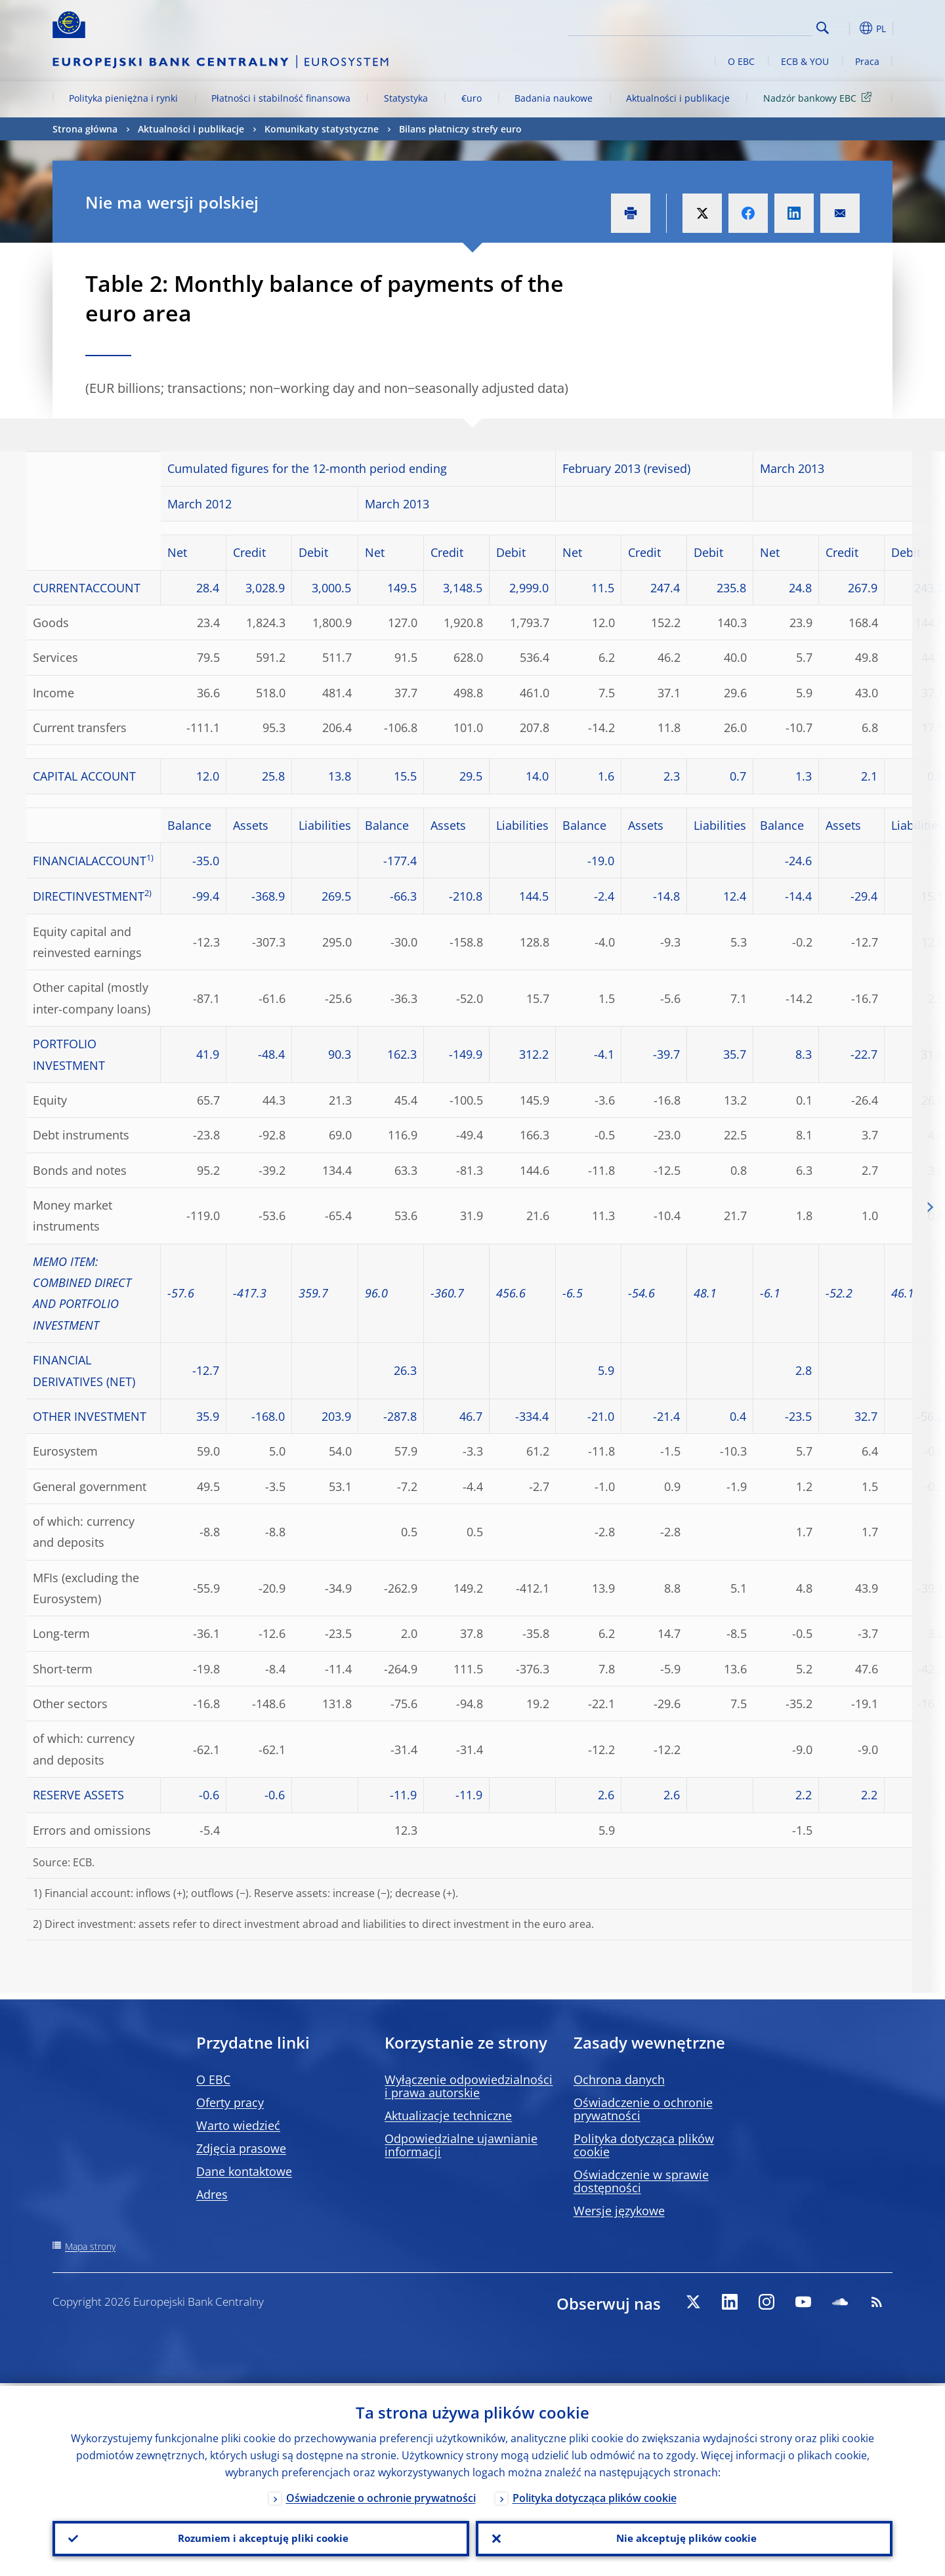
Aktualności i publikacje (678, 98)
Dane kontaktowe (244, 2171)
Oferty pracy (230, 2102)
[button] (846, 28)
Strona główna (84, 129)
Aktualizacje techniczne (448, 2115)
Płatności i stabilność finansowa (280, 98)
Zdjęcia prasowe (241, 2148)
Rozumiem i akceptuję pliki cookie (260, 2537)
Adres (212, 2194)
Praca (867, 61)
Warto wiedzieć (238, 2125)
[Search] (746, 26)
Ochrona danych (619, 2079)
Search (822, 27)
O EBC (741, 61)
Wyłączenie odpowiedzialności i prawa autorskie (469, 2086)
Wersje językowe (619, 2210)
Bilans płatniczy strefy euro (460, 129)
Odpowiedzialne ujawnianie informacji (461, 2145)
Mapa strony (90, 2246)
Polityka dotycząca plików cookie (644, 2145)
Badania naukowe (553, 98)
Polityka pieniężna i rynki (123, 98)
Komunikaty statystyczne (321, 129)
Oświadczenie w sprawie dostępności (641, 2181)
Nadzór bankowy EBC (819, 97)
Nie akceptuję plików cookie (684, 2537)
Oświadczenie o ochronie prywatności (643, 2109)
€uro (471, 98)
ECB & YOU (805, 61)
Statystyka (406, 98)
